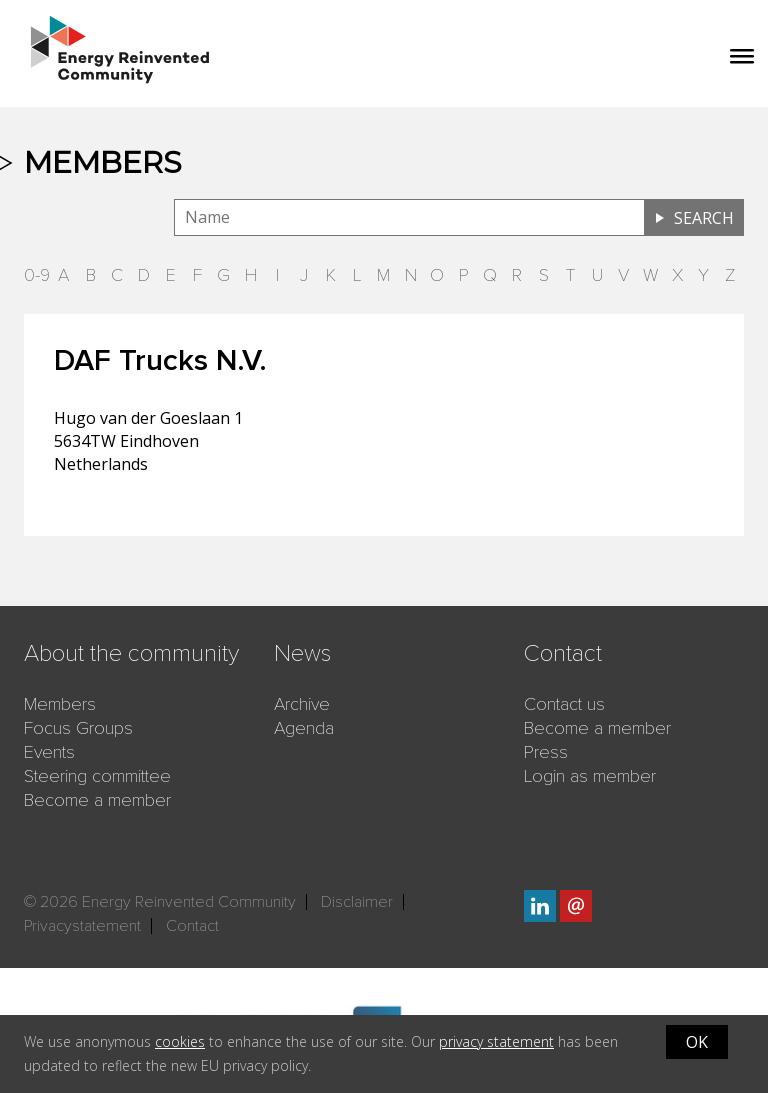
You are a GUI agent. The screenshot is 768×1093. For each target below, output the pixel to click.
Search (704, 218)
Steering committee (97, 776)
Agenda (304, 728)
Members (60, 704)
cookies (180, 1041)
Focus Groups (78, 728)
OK (697, 1042)
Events (49, 752)
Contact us (564, 704)
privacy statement (496, 1041)
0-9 (37, 275)
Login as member (590, 776)
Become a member (97, 800)
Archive (302, 704)
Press (546, 752)
